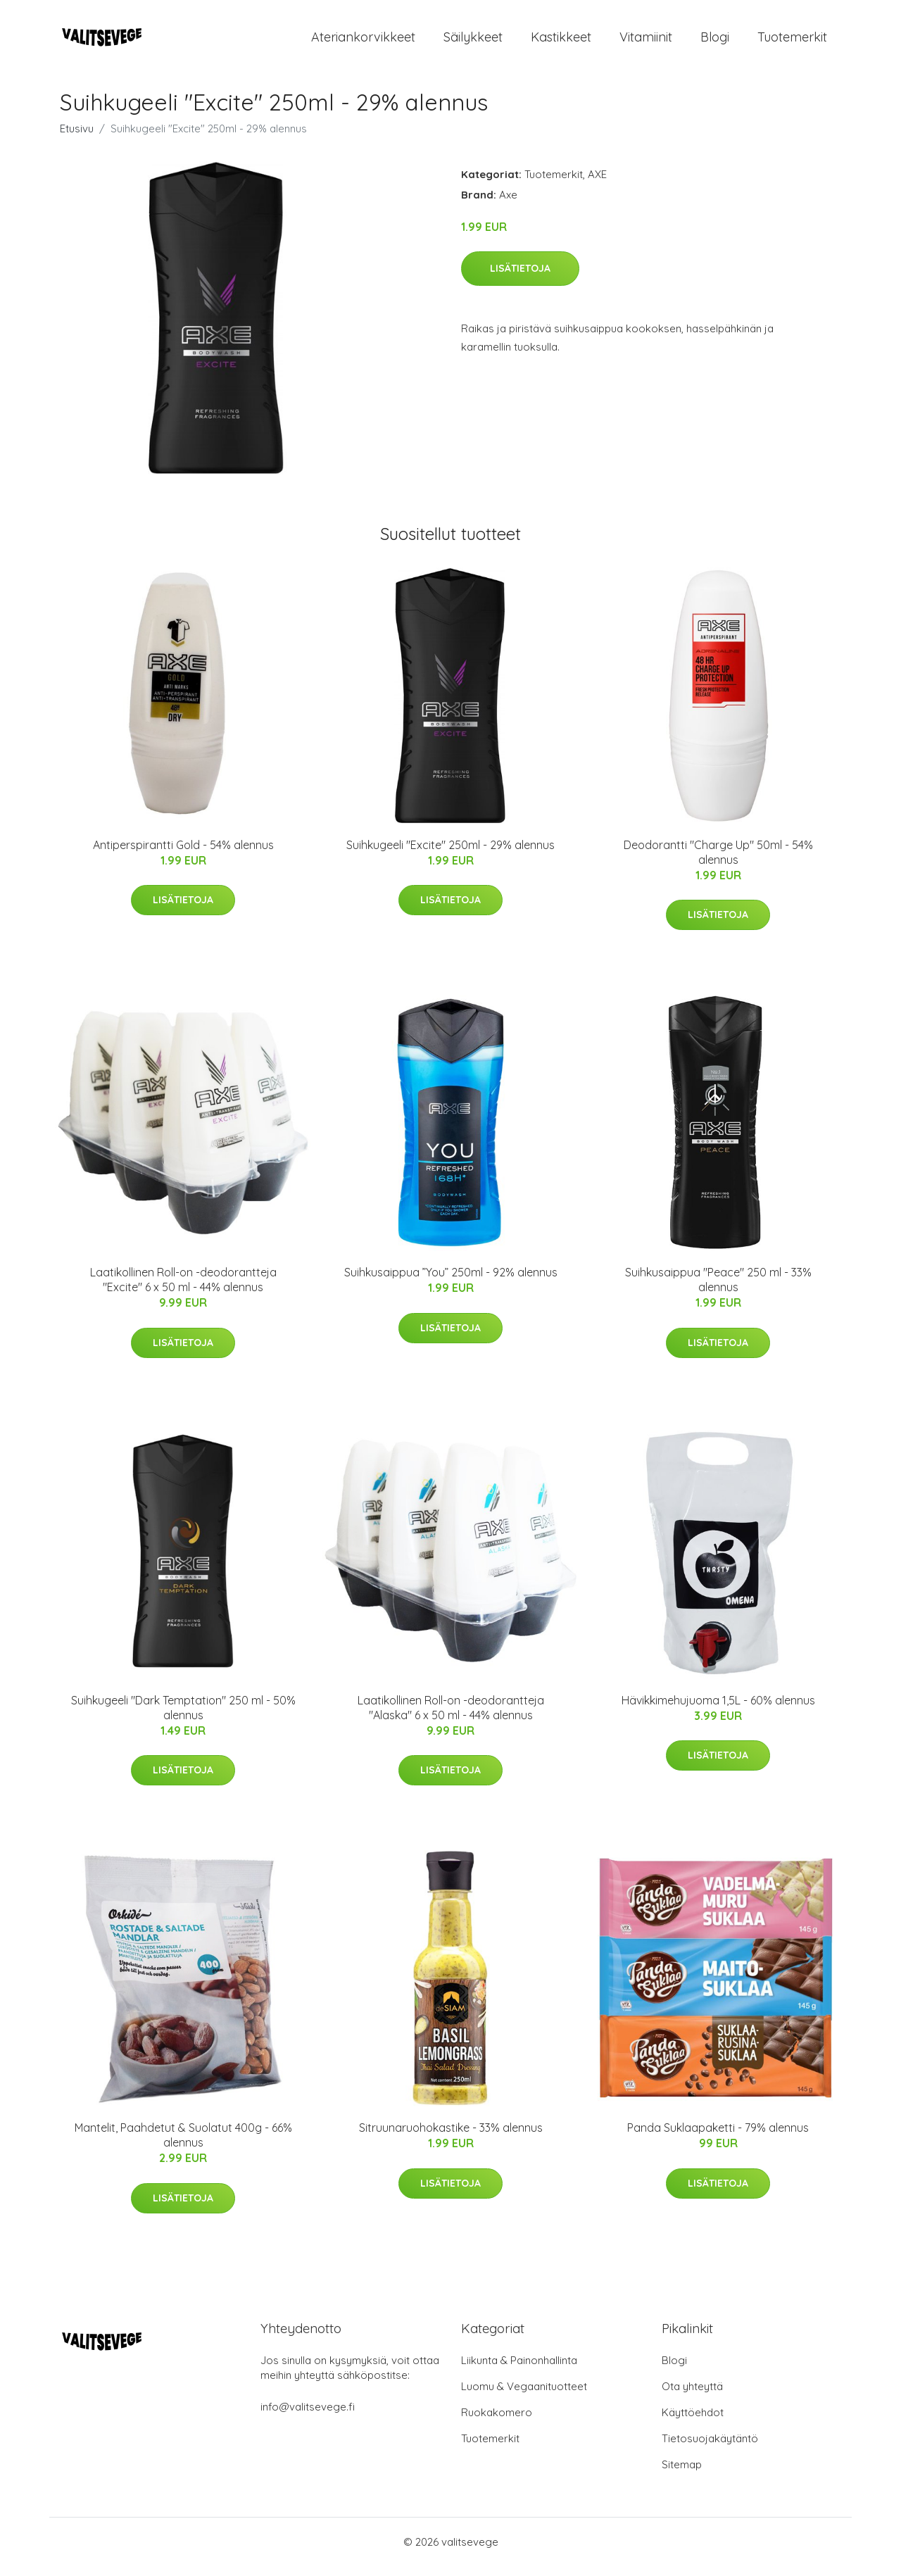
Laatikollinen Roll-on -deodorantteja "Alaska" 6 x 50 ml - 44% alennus (451, 1717)
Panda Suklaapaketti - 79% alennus (718, 2137)
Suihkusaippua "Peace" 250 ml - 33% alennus (718, 1289)
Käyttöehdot (693, 2422)
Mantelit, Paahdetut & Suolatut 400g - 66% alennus (183, 2144)
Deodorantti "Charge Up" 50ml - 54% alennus (718, 862)
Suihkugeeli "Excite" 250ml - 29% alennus (450, 855)
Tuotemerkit (792, 42)
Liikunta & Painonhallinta (519, 2370)
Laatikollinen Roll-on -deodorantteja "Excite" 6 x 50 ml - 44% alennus (183, 1289)
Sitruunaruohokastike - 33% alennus (451, 2137)
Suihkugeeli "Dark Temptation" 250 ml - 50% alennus (183, 1717)
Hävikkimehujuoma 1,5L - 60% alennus (718, 1710)
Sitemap (682, 2474)
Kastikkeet (561, 42)
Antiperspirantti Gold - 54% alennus (183, 855)
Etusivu (77, 138)
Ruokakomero (496, 2422)
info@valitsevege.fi (307, 2416)
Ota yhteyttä (692, 2396)
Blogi (714, 42)
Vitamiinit (645, 42)
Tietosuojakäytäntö (710, 2448)
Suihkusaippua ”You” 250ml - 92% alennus (450, 1282)
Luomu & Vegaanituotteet (524, 2396)
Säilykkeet (473, 42)
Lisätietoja (520, 278)
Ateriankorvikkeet (363, 42)
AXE (597, 184)
